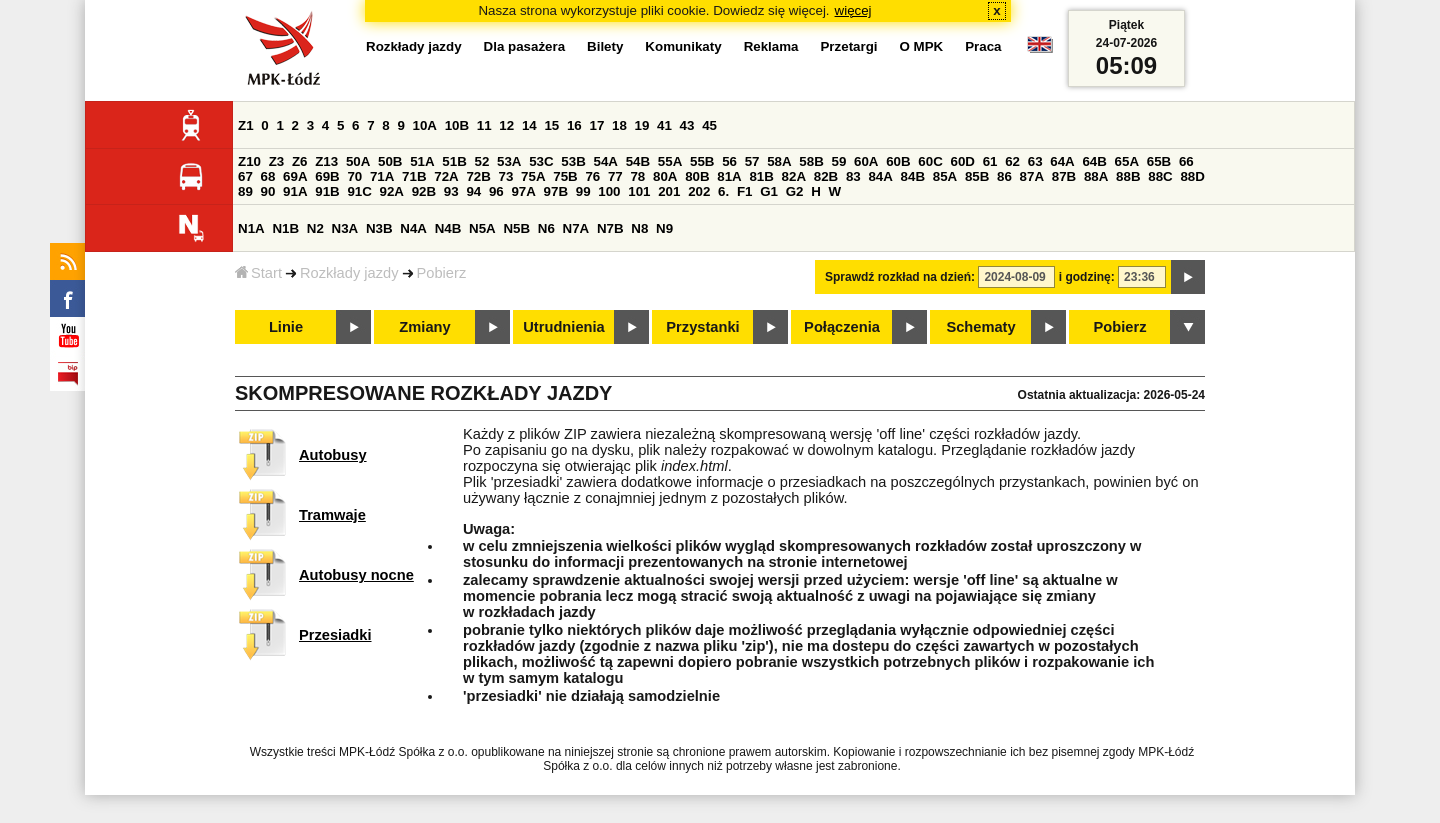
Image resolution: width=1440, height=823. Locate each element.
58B (811, 161)
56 (729, 161)
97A (523, 191)
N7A (576, 228)
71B (414, 176)
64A (1062, 161)
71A (382, 176)
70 (354, 176)
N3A (345, 228)
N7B (610, 228)
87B (1064, 176)
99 (583, 191)
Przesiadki (335, 635)
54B (638, 161)
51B (454, 161)
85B (977, 176)
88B (1128, 176)
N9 (664, 228)
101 (639, 191)
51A (422, 161)
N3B (379, 228)
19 (642, 125)
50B (390, 161)
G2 (795, 191)
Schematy (980, 327)
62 (1012, 161)
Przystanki (702, 327)
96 (496, 191)
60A (866, 161)
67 (245, 176)
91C (359, 191)
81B (761, 176)
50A (358, 161)
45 (709, 125)
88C (1160, 176)
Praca (983, 46)
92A (392, 191)
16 (574, 125)
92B (424, 191)
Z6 (300, 161)
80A (665, 176)
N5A (482, 228)
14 (529, 125)
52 (482, 161)
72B (478, 176)
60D (963, 161)
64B (1094, 161)
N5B (516, 228)
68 (268, 176)
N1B (285, 228)
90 (268, 191)
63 (1035, 161)
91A (295, 191)
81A (729, 176)
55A (670, 161)
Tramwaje (332, 515)
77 (615, 176)
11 (484, 125)
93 (451, 191)
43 (687, 125)
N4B (448, 228)
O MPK (922, 46)
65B (1159, 161)
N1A (251, 228)
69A (295, 176)
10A (425, 125)
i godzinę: (1087, 277)
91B (327, 191)
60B (898, 161)
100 (609, 191)
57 (752, 161)
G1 (769, 191)
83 (853, 176)
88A (1096, 176)
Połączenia (842, 327)
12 (506, 125)
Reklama (771, 46)
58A (779, 161)
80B (697, 176)
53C (541, 161)
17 (596, 125)
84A (880, 176)
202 (699, 191)
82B (826, 176)
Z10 (249, 161)
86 (1004, 176)
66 (1186, 161)
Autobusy (333, 455)
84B (913, 176)
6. (723, 191)
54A (606, 161)
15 (551, 125)
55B (702, 161)
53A (509, 161)
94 (473, 191)
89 (245, 191)
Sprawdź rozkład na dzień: (900, 277)
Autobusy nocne (356, 575)
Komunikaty (683, 46)
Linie (286, 327)
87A (1032, 176)
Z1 (246, 125)
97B (556, 191)
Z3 (277, 161)
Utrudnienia (563, 327)
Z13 (326, 161)
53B (573, 161)
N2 (315, 228)
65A (1127, 161)
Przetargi (848, 46)
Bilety (605, 46)
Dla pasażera (525, 46)
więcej (853, 10)
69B (327, 176)
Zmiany (424, 327)
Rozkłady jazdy (349, 273)
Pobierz (442, 273)
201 (669, 191)
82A (794, 176)
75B (565, 176)
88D (1192, 176)
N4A (413, 228)
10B (457, 125)
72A (446, 176)
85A (945, 176)
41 (664, 125)
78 (637, 176)
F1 (745, 191)
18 (619, 125)
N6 (546, 228)
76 (592, 176)
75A (533, 176)
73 (506, 176)
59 (839, 161)
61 (990, 161)
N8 (639, 228)
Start (258, 273)
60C (930, 161)
